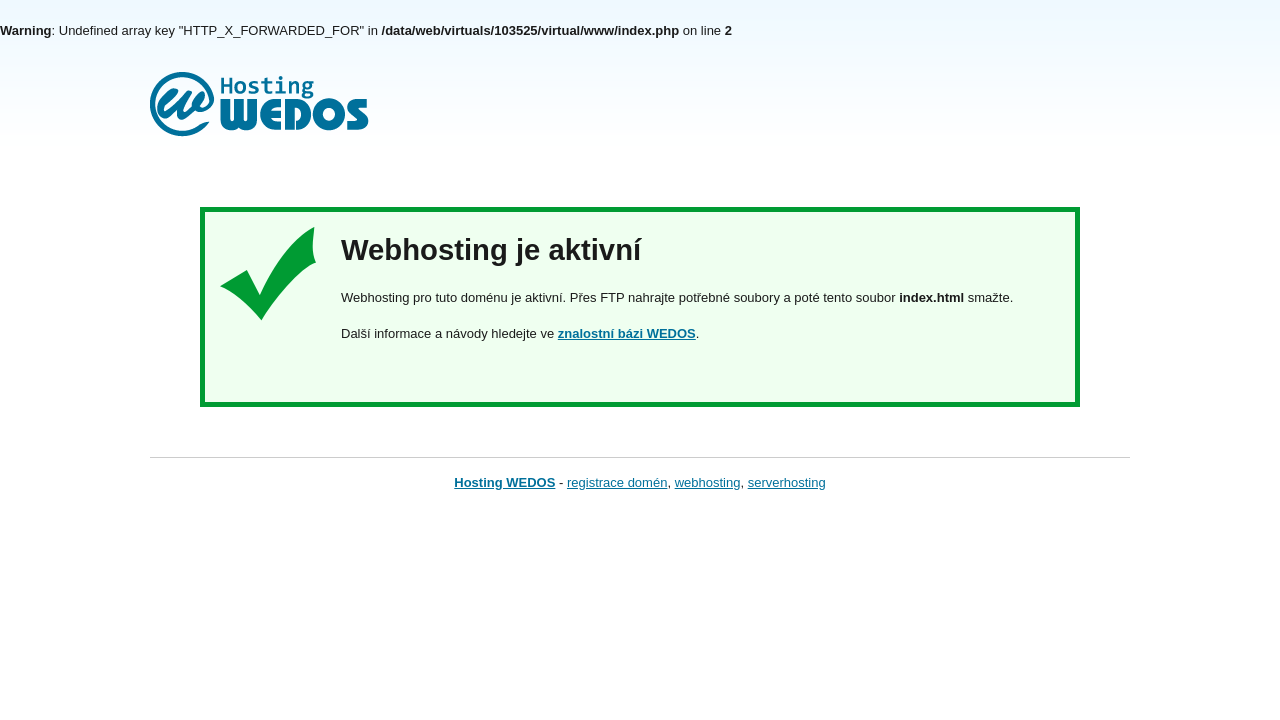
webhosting (708, 482)
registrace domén (617, 482)
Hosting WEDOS (504, 482)
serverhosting (787, 482)
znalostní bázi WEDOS (627, 333)
